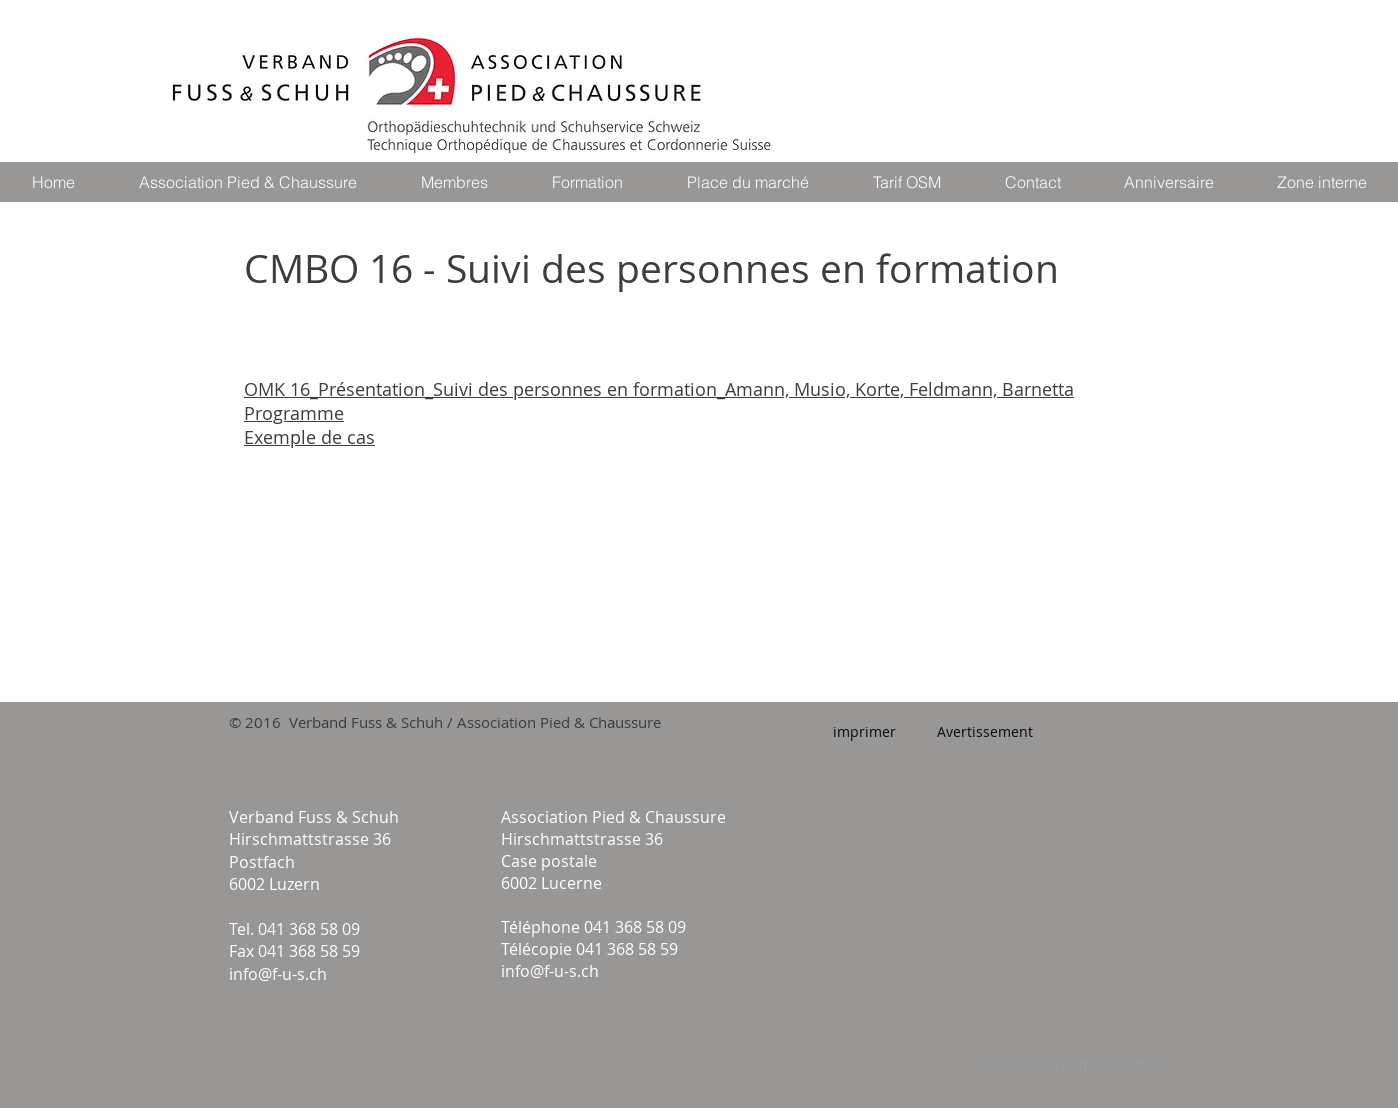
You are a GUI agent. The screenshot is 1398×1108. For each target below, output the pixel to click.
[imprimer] (864, 732)
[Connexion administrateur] (1075, 1065)
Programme (294, 413)
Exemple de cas (309, 437)
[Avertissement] (984, 732)
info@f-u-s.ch (278, 974)
